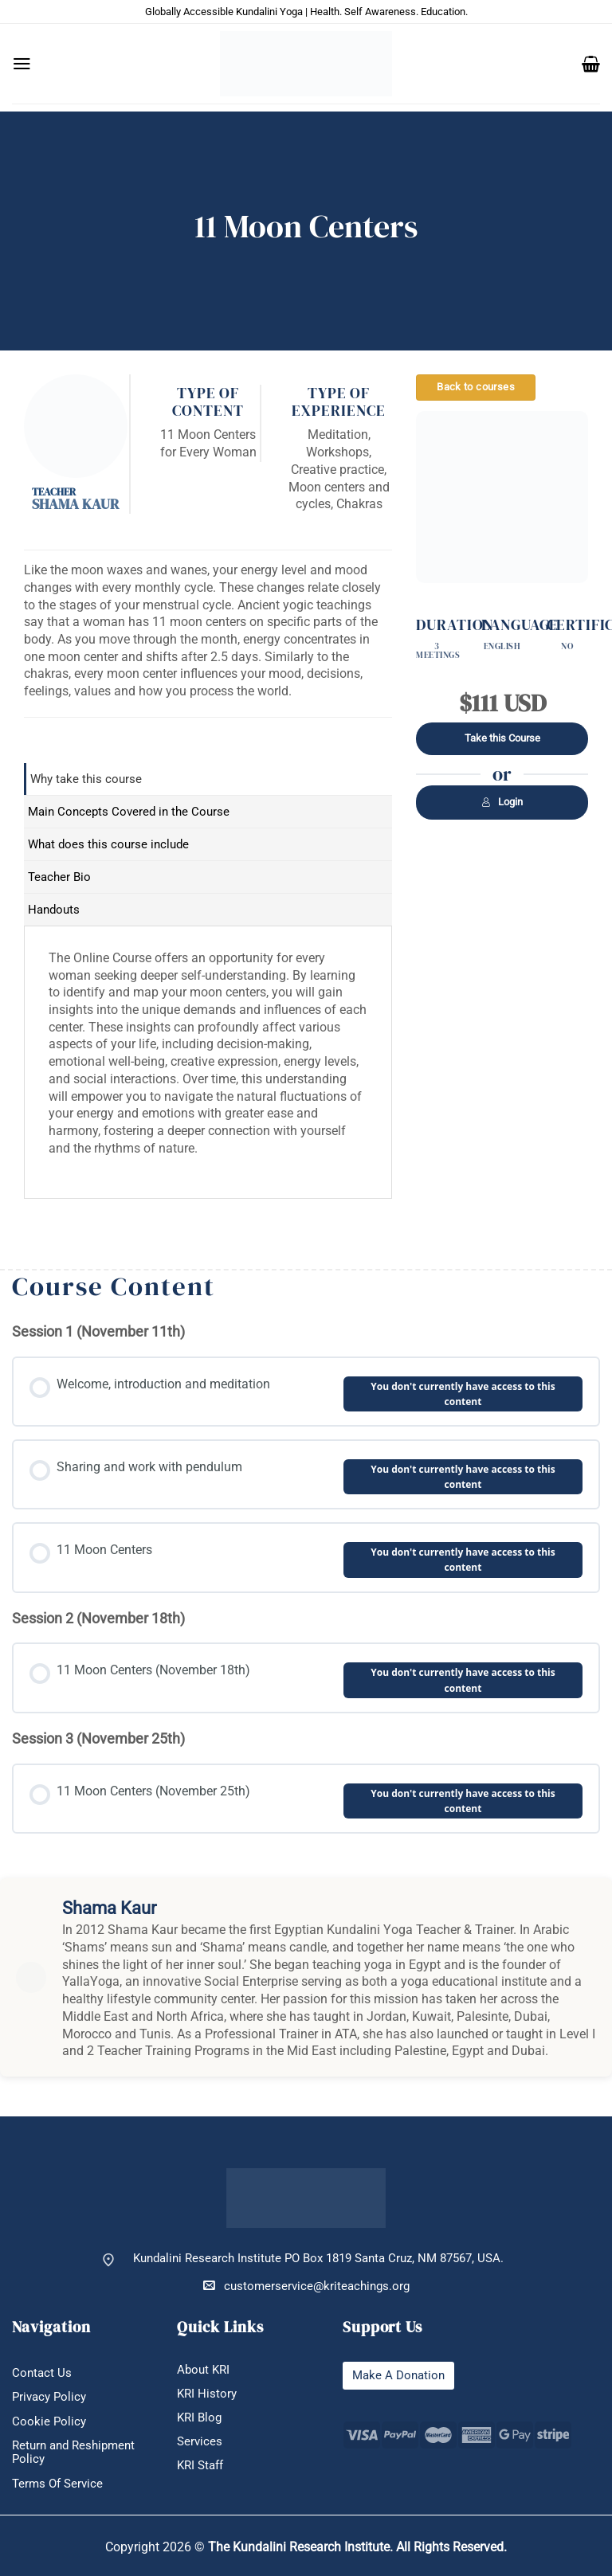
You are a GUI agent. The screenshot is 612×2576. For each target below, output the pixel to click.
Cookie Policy (49, 2422)
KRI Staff (200, 2465)
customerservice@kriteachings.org (306, 2285)
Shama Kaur (75, 504)
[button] (22, 64)
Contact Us (42, 2373)
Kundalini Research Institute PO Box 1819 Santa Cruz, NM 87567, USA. (318, 2258)
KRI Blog (199, 2418)
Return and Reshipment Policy (73, 2452)
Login (502, 802)
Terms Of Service (57, 2484)
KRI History (207, 2394)
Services (199, 2442)
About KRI (203, 2370)
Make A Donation (398, 2375)
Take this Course (502, 738)
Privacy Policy (49, 2397)
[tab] (208, 779)
